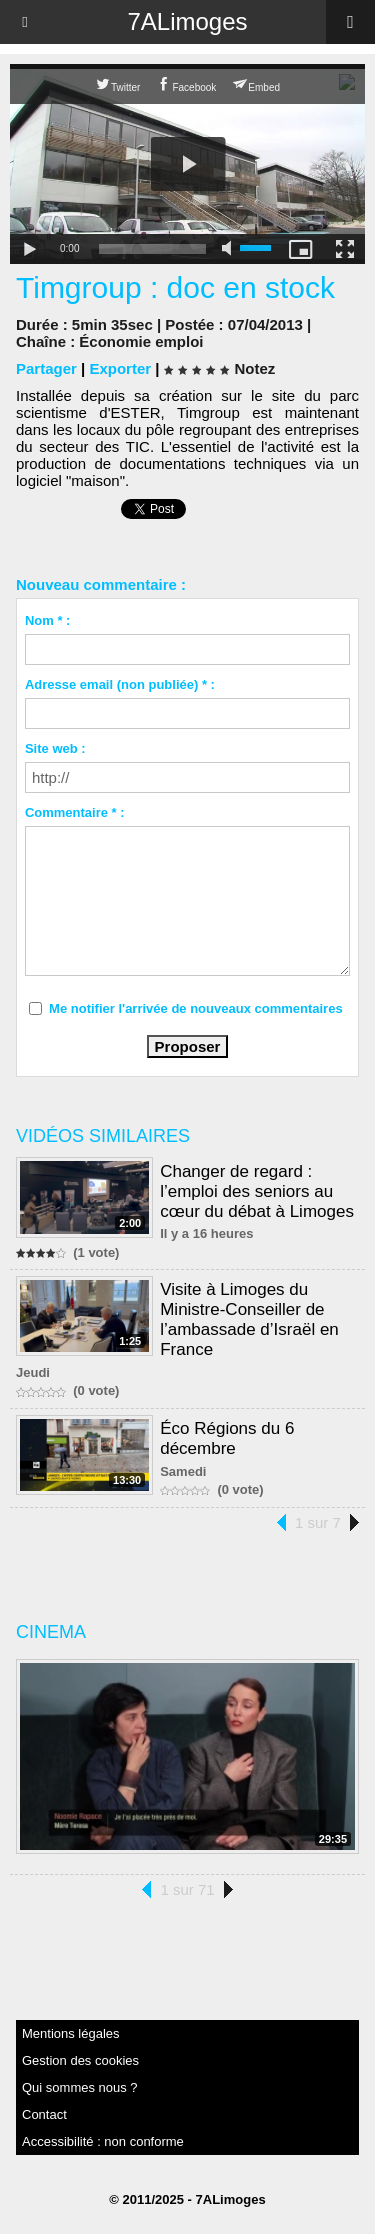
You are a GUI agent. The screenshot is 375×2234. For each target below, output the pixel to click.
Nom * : (48, 620)
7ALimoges (187, 21)
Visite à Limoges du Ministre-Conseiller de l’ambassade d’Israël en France (249, 1319)
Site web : (55, 748)
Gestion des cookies (80, 2060)
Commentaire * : (75, 812)
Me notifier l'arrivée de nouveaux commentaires (196, 1008)
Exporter (120, 368)
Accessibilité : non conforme (103, 2141)
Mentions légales (71, 2033)
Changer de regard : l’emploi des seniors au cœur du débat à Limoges (257, 1191)
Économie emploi (141, 341)
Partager (46, 368)
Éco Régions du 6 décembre (227, 1438)
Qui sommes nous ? (80, 2087)
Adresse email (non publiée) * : (120, 684)
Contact (44, 2114)
